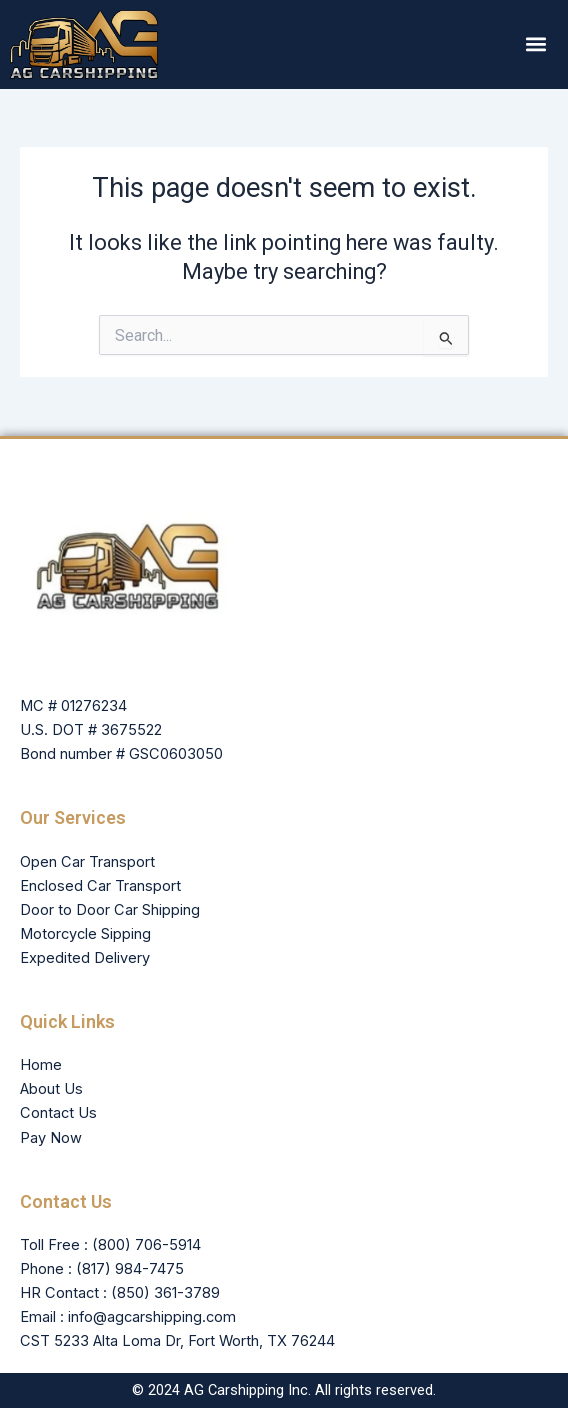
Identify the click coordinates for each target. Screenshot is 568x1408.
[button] (536, 44)
